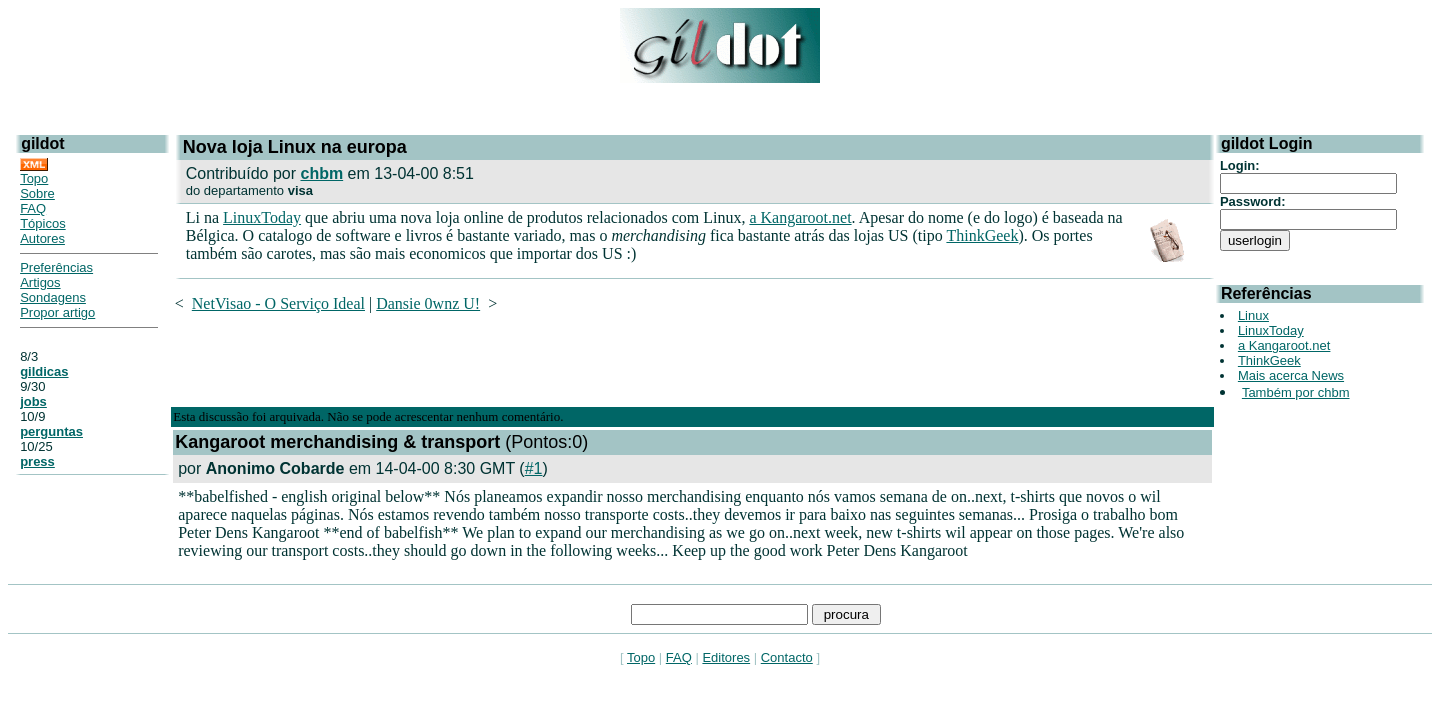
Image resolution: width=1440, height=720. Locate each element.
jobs (33, 401)
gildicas (44, 371)
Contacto (787, 657)
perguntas (51, 431)
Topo (34, 178)
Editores (726, 657)
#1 (534, 468)
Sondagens (53, 297)
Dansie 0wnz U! (428, 303)
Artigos (40, 282)
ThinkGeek (982, 235)
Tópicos (43, 223)
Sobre (37, 193)
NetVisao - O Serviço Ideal (278, 303)
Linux (1253, 315)
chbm (321, 173)
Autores (42, 238)
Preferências (56, 267)
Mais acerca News (1291, 375)
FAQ (33, 208)
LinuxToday (262, 217)
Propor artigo (57, 312)
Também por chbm (1296, 392)
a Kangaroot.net (800, 217)
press (37, 461)
